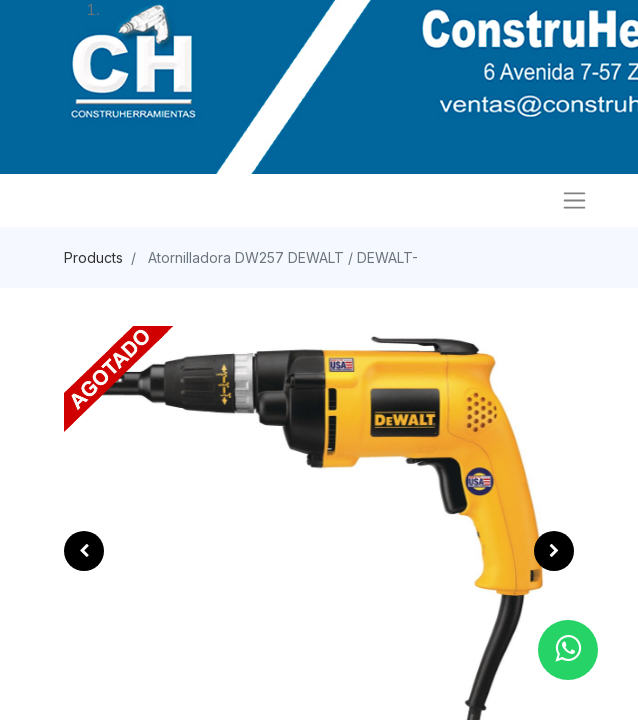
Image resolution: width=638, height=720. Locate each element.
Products (93, 257)
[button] (84, 551)
